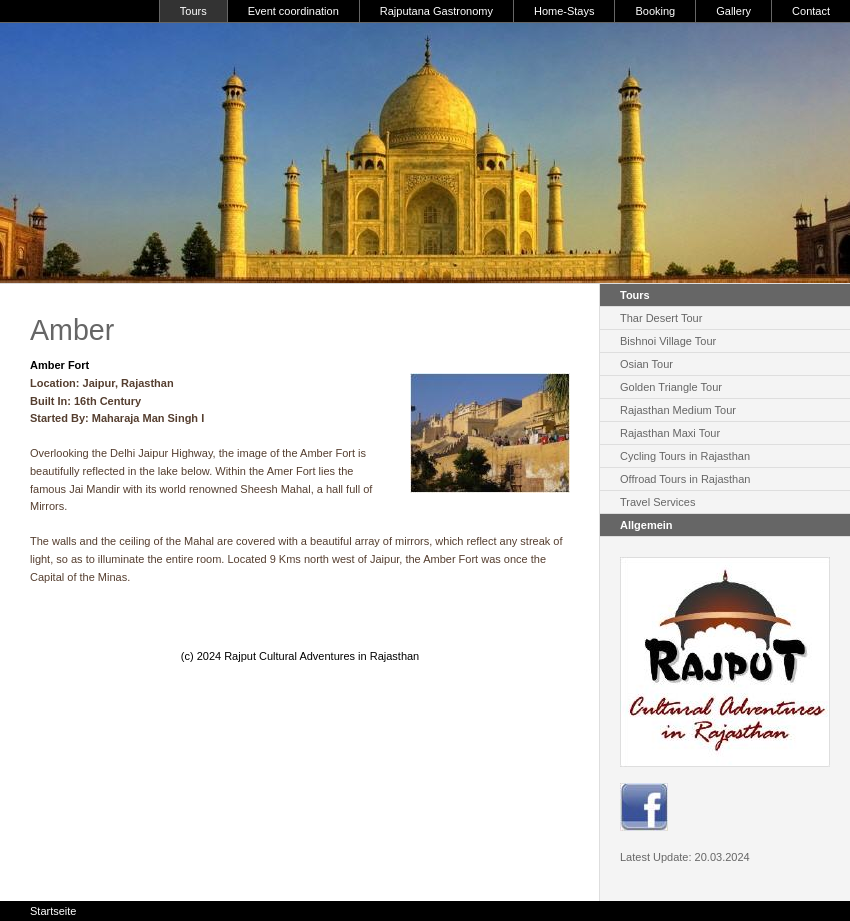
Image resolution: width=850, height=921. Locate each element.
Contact (811, 11)
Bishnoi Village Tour (668, 341)
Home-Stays (564, 11)
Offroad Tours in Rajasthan (685, 479)
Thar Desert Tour (661, 318)
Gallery (733, 11)
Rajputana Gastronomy (436, 11)
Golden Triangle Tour (671, 387)
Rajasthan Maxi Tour (670, 433)
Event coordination (293, 11)
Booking (655, 11)
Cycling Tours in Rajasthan (685, 456)
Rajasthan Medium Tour (678, 410)
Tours (193, 11)
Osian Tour (646, 364)
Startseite (53, 911)
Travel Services (657, 502)
